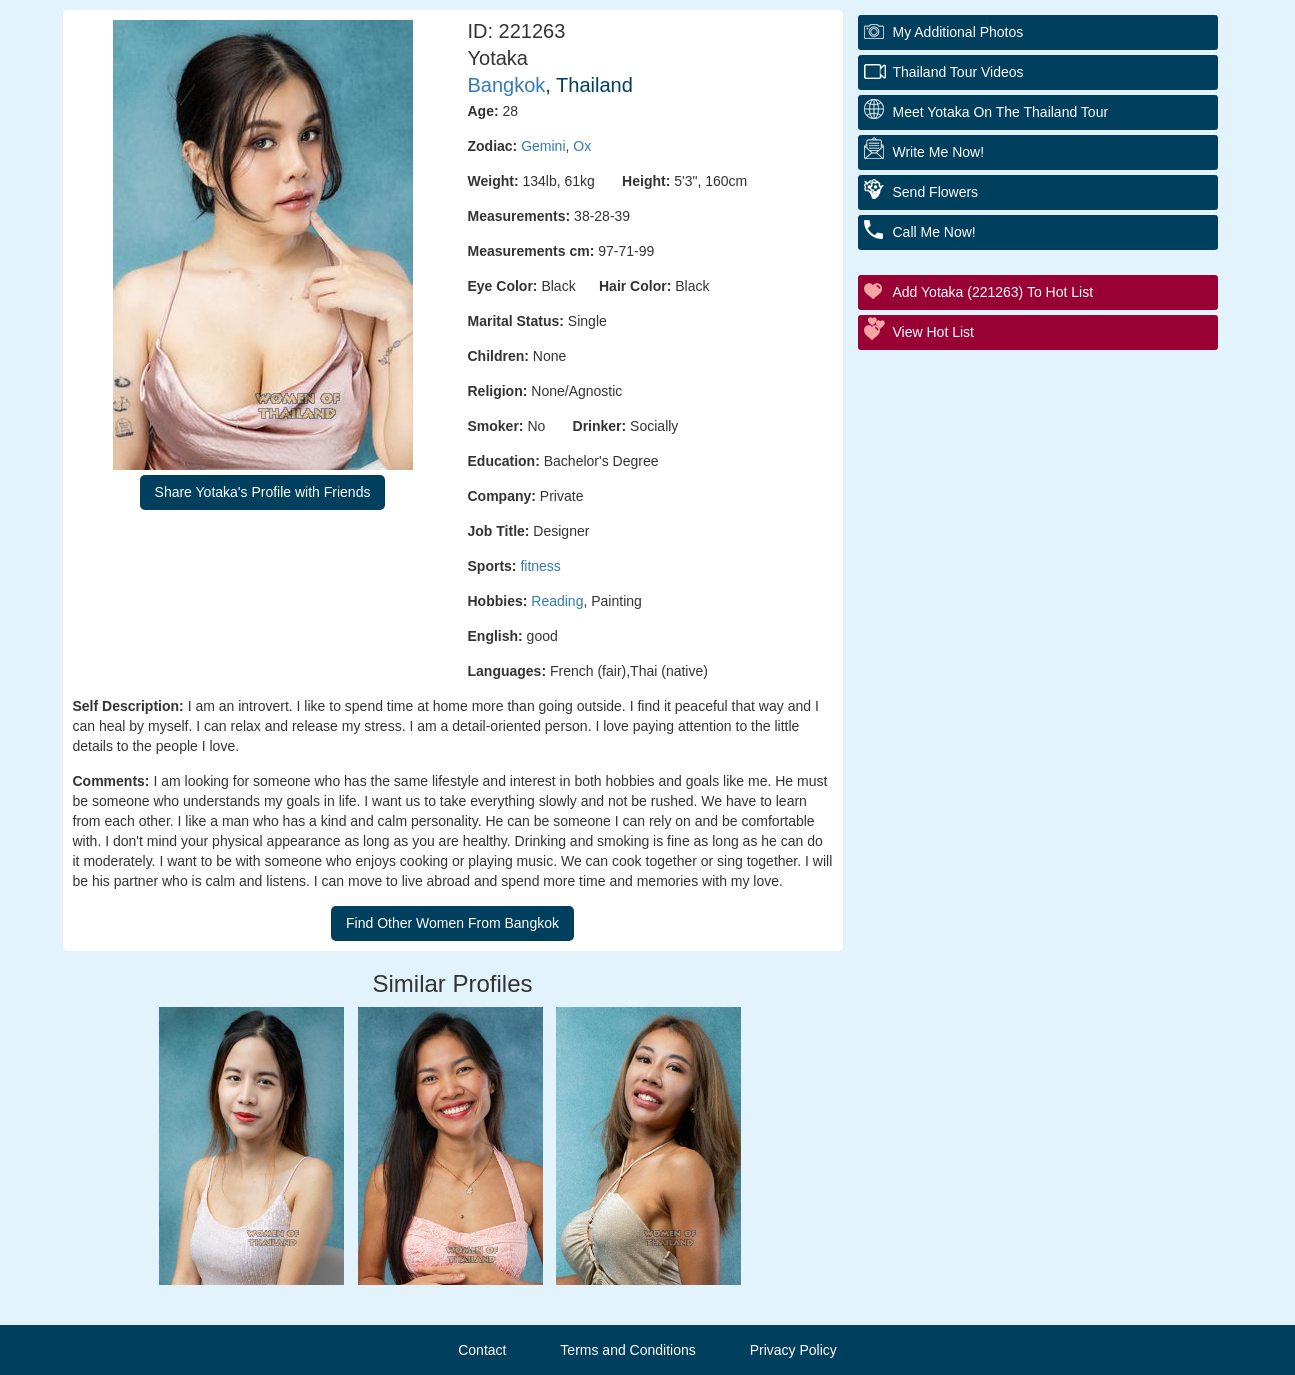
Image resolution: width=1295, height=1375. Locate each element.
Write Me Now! (939, 152)
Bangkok (507, 85)
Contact (482, 1350)
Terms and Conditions (627, 1350)
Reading (557, 601)
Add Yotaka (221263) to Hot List (993, 292)
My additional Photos (958, 32)
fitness (540, 566)
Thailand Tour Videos (958, 72)
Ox (582, 146)
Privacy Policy (793, 1350)
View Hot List (933, 332)
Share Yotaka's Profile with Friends (263, 492)
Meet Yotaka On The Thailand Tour (1001, 112)
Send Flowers (936, 192)
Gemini (543, 146)
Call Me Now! (934, 232)
